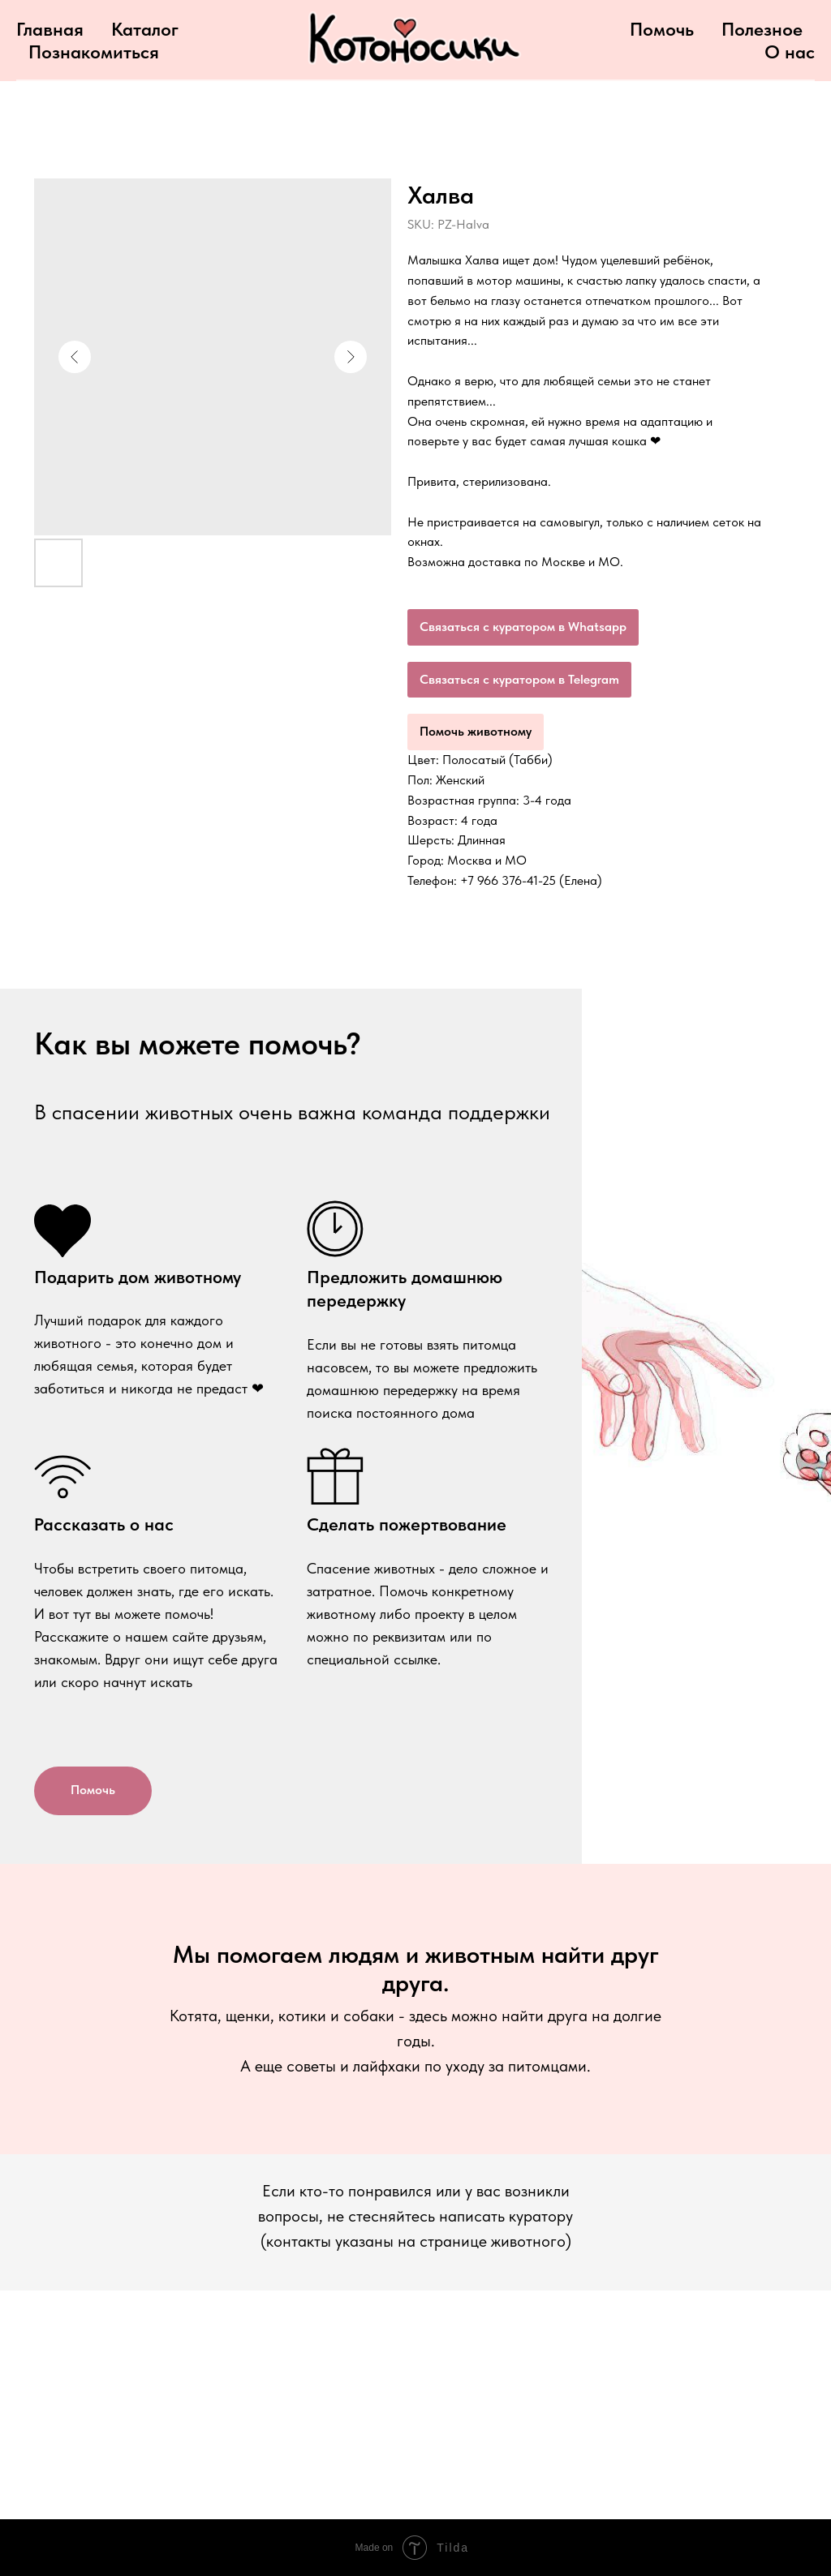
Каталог (145, 29)
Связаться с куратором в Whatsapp (523, 626)
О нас (789, 52)
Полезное (762, 29)
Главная (50, 29)
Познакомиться (93, 52)
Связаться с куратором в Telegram (519, 679)
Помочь (662, 29)
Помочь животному (476, 731)
